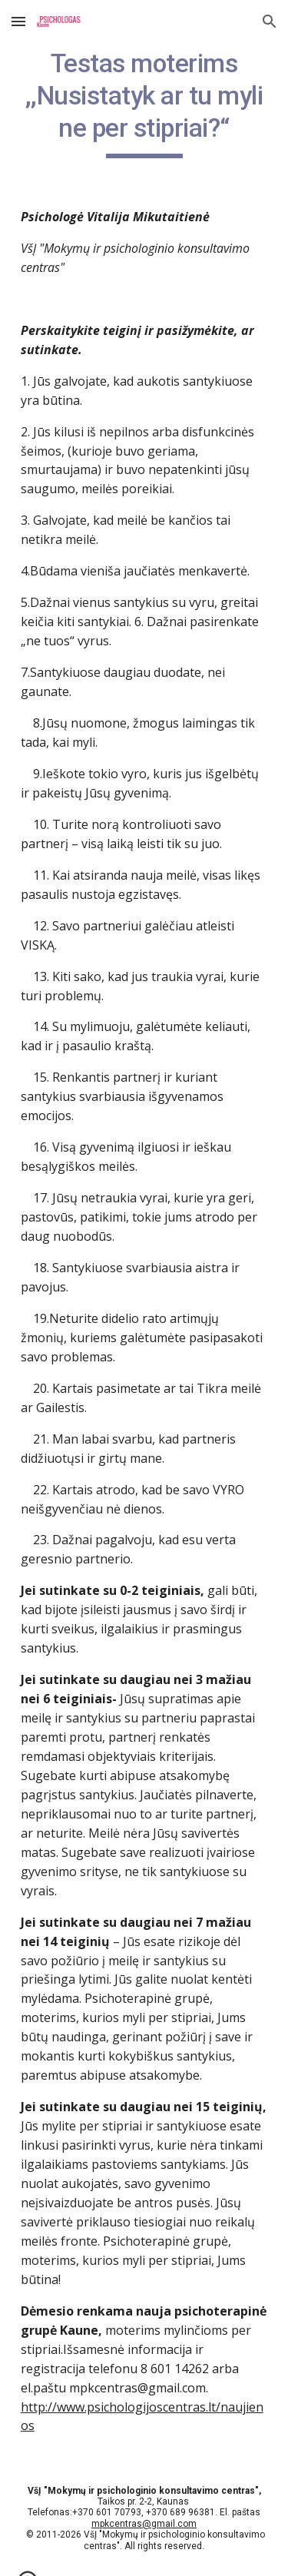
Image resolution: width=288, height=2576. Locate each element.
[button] (18, 21)
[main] (144, 102)
